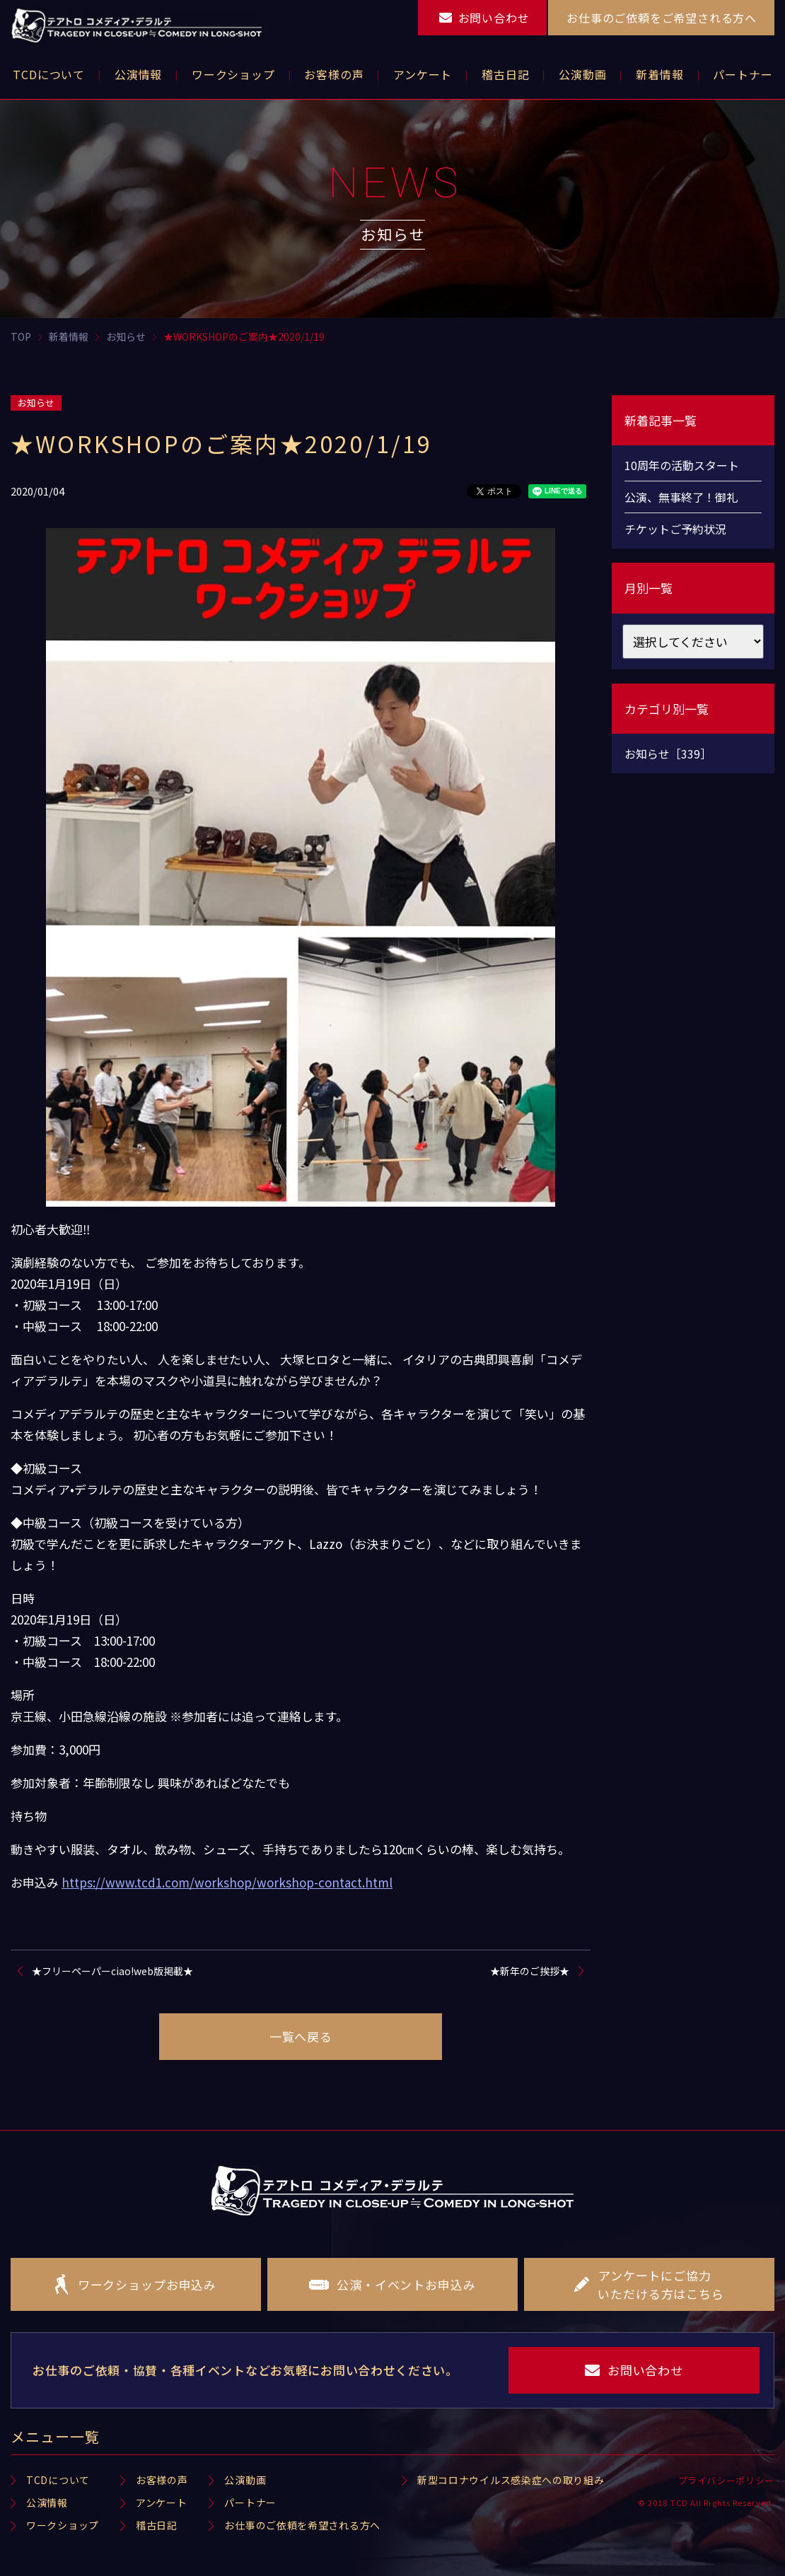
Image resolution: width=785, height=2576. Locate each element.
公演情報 (47, 2502)
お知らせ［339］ (667, 753)
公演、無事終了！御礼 (681, 496)
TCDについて (58, 2480)
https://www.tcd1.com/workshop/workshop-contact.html (227, 1882)
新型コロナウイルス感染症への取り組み (511, 2480)
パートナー (250, 2502)
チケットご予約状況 (675, 528)
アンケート (161, 2502)
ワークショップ (62, 2525)
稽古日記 (157, 2525)
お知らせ (36, 402)
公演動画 (245, 2480)
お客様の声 (162, 2480)
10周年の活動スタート (681, 465)
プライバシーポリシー (726, 2480)
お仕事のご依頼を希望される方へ (302, 2525)
